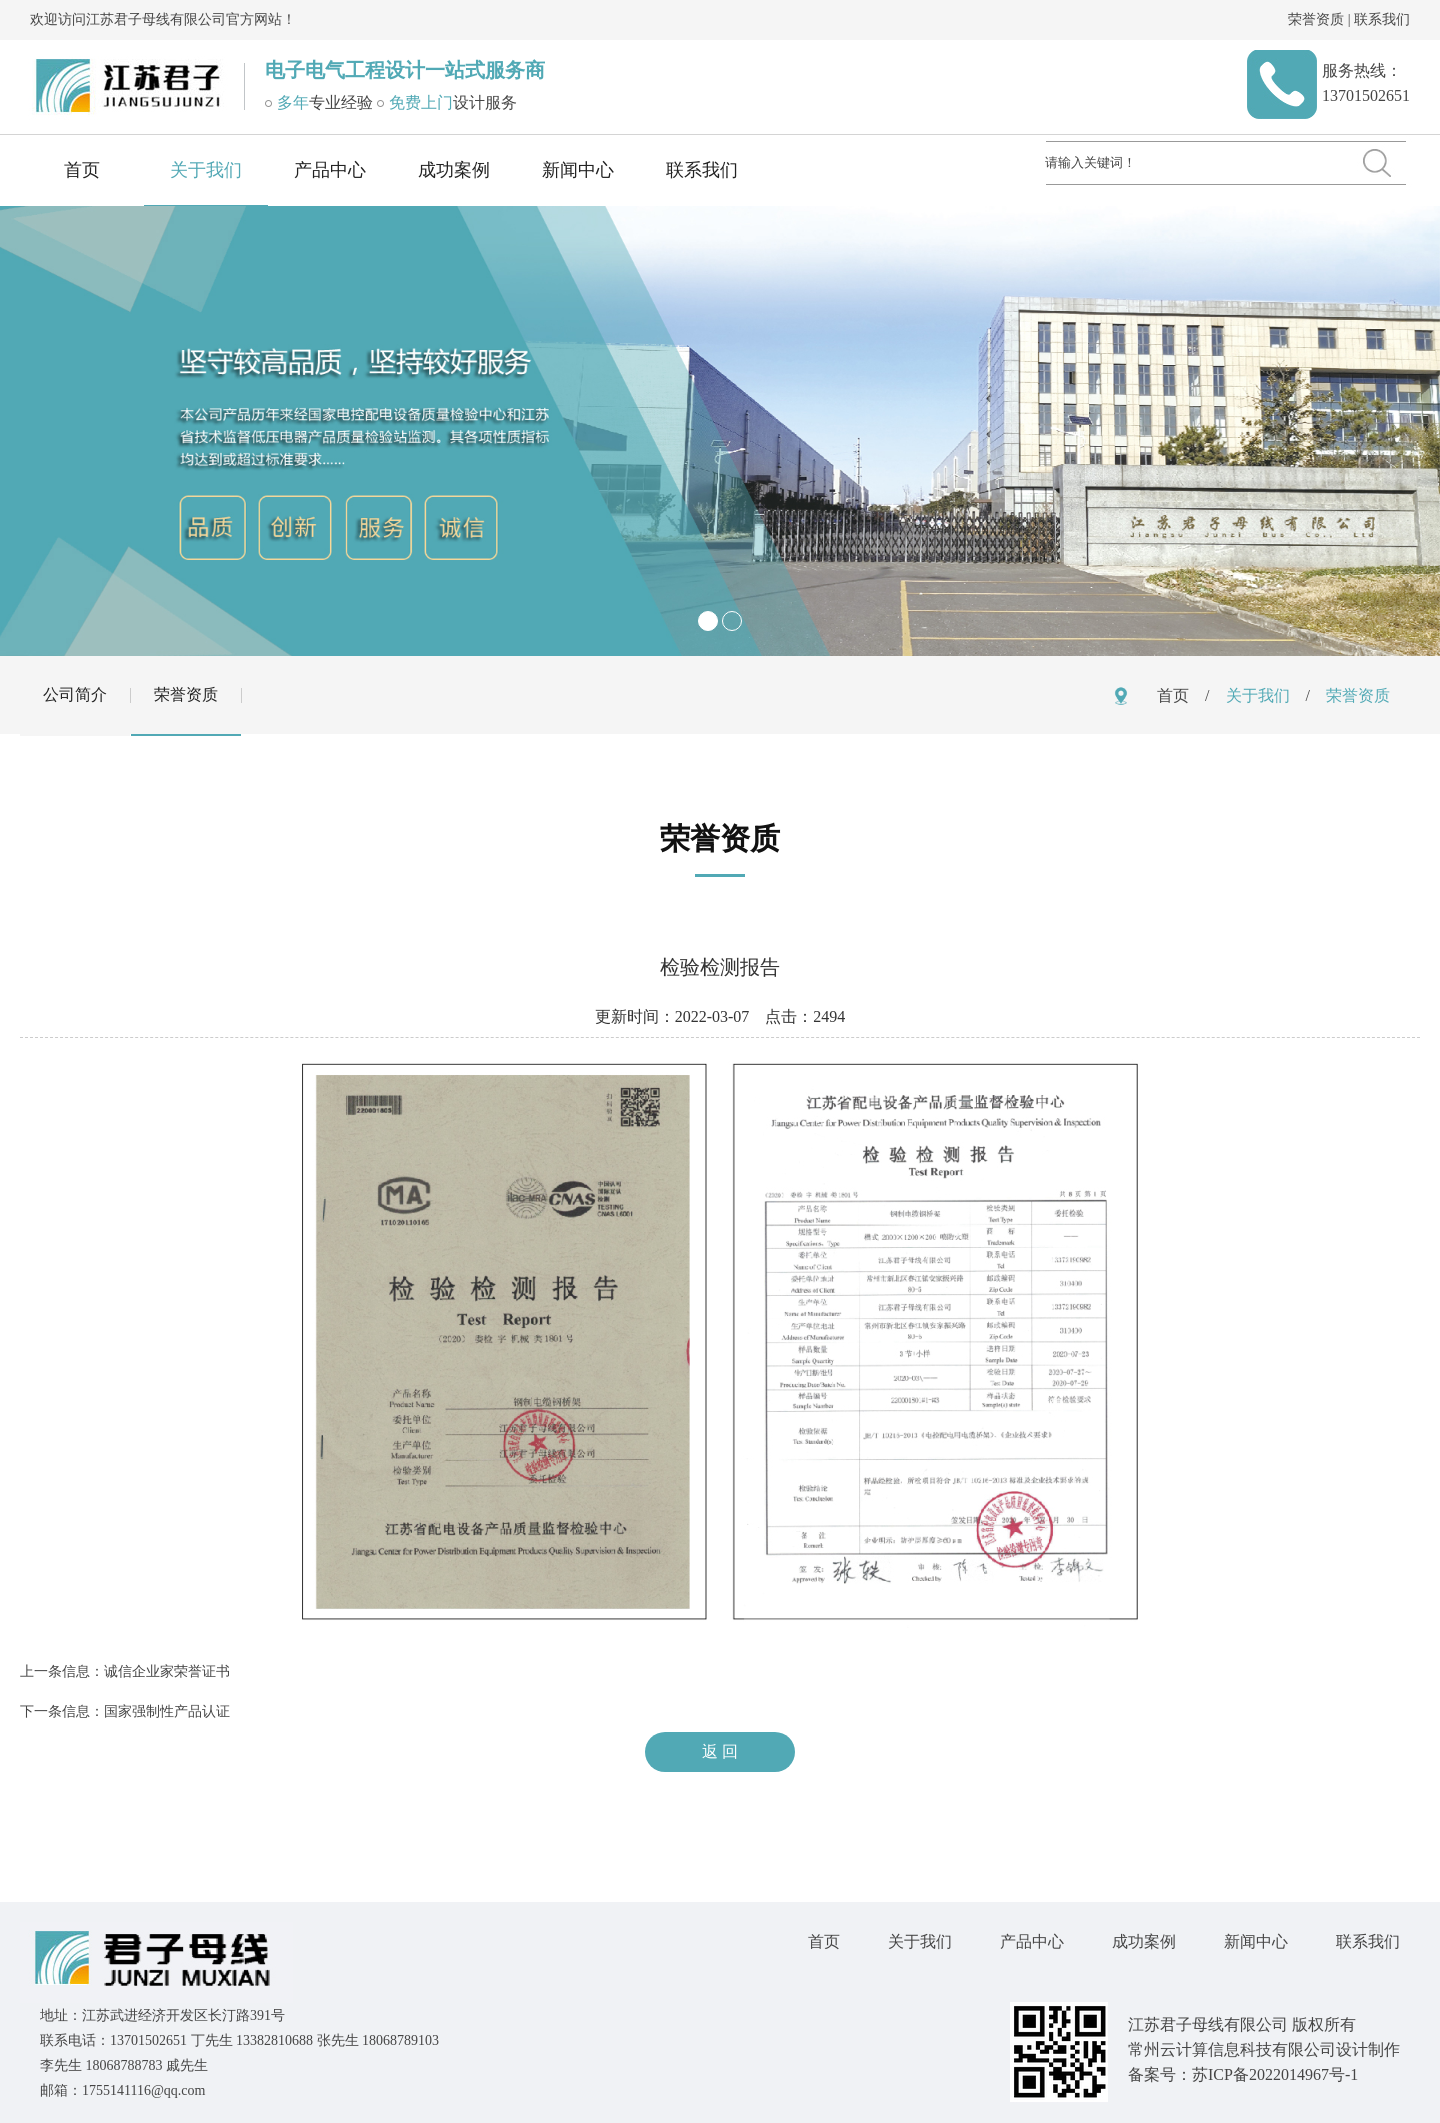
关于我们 (206, 170)
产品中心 (330, 170)
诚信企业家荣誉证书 (167, 1671)
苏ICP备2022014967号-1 (1275, 2074)
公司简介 (75, 694)
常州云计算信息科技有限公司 (1232, 2049)
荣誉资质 (1316, 19)
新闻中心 (578, 170)
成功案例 (454, 170)
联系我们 (1382, 19)
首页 (82, 170)
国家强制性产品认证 (167, 1711)
